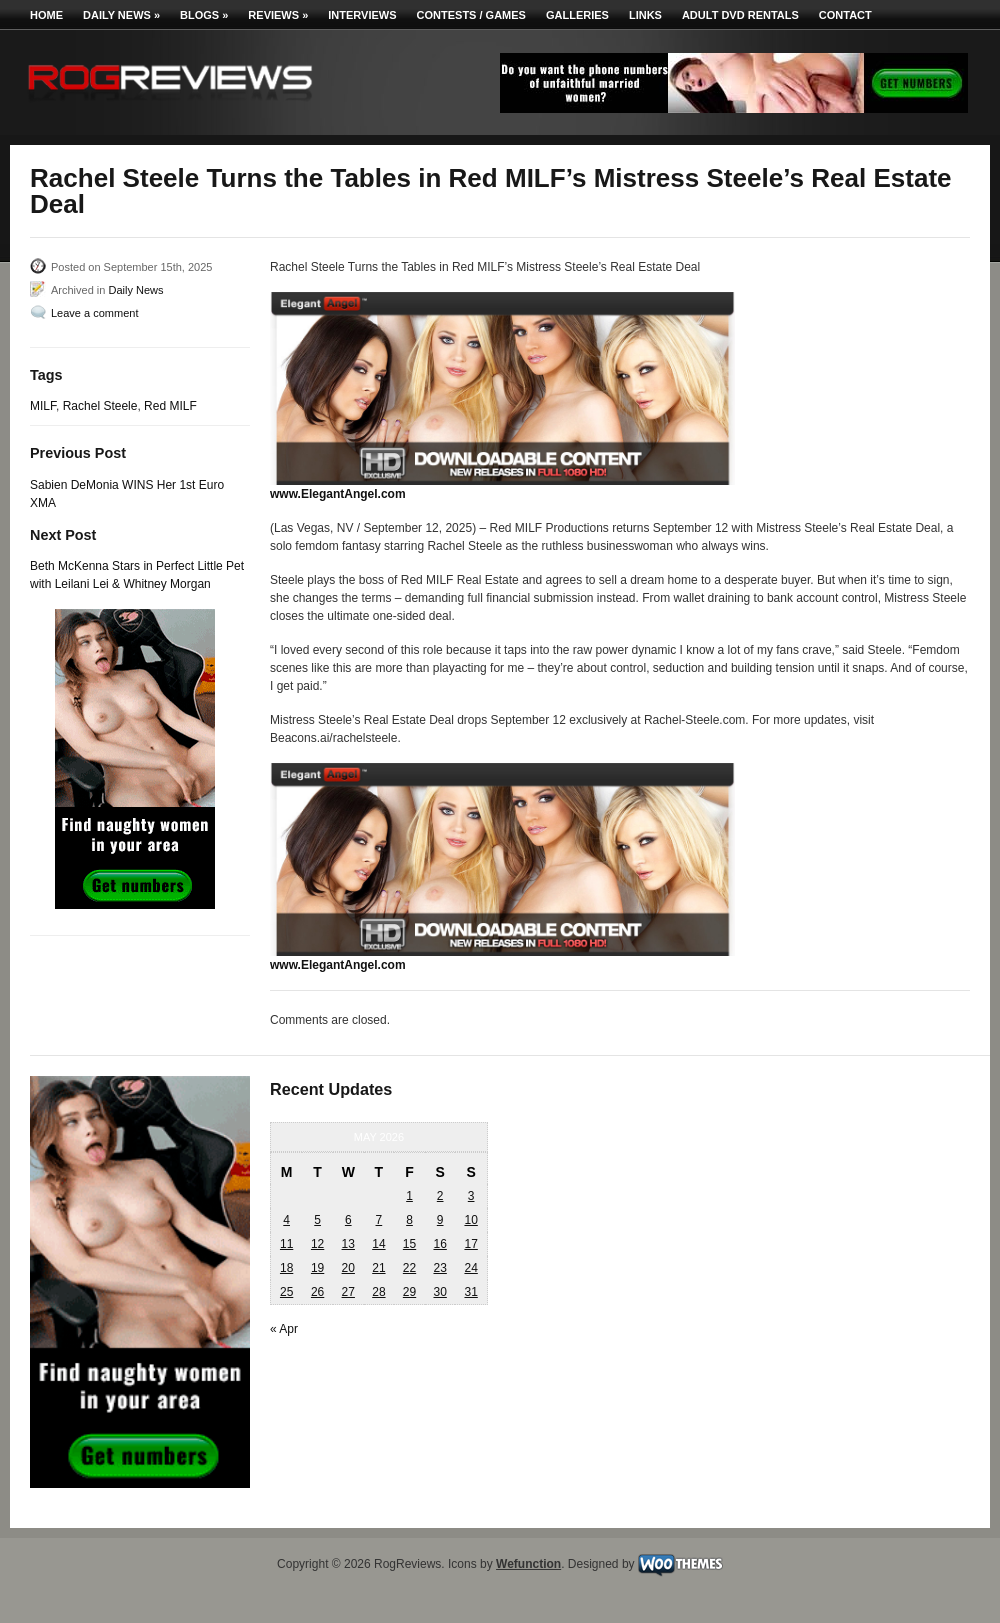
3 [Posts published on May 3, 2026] (471, 1196)
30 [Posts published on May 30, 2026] (439, 1292)
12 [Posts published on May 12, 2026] (317, 1244)
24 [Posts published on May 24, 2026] (470, 1268)
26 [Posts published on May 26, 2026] (317, 1292)
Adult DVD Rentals (740, 15)
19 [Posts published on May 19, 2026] (317, 1268)
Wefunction (528, 1564)
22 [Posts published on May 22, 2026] (409, 1268)
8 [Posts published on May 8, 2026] (409, 1220)
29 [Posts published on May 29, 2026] (409, 1292)
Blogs (204, 15)
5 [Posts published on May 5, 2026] (317, 1220)
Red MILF (170, 406)
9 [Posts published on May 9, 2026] (440, 1220)
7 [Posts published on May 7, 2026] (379, 1220)
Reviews (278, 15)
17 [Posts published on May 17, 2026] (470, 1244)
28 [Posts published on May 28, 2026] (378, 1292)
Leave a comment (94, 313)
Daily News (121, 15)
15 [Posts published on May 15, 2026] (409, 1244)
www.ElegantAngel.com (338, 494)
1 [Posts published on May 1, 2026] (409, 1196)
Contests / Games (471, 15)
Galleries (577, 15)
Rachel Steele (100, 406)
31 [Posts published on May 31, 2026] (470, 1292)
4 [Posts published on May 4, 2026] (286, 1220)
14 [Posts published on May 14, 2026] (378, 1244)
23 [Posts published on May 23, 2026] (439, 1268)
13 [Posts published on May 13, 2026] (348, 1244)
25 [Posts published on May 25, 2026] (286, 1292)
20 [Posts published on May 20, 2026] (348, 1268)
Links (645, 15)
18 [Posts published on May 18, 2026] (286, 1268)
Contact (845, 15)
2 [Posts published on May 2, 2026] (440, 1196)
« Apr (284, 1329)
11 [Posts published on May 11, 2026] (286, 1244)
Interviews (362, 15)
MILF (43, 406)
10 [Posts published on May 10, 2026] (470, 1220)
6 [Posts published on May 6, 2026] (348, 1220)
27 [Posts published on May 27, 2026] (348, 1292)
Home (46, 15)
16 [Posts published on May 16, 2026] (439, 1244)
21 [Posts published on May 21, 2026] (378, 1268)
